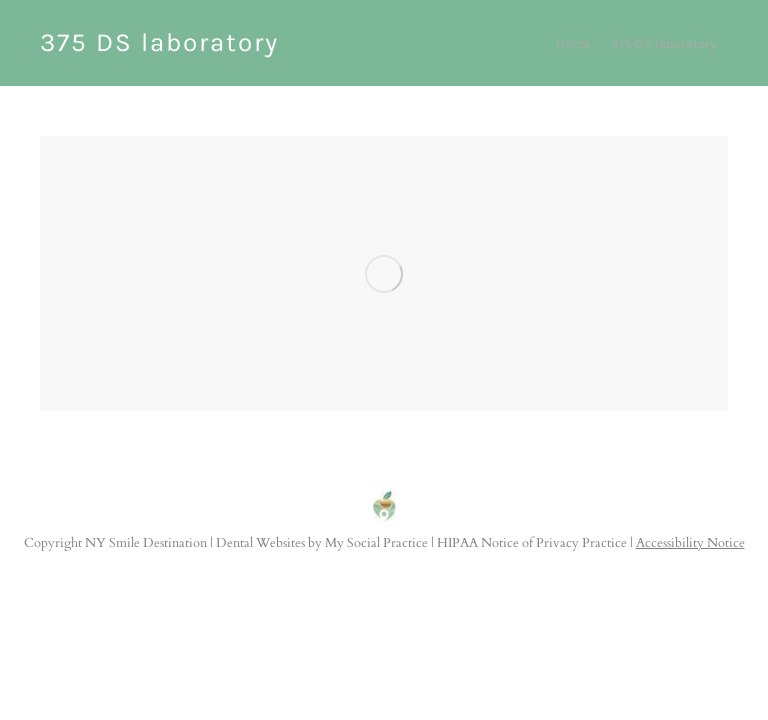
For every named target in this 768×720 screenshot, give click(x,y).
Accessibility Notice (690, 543)
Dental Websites (260, 543)
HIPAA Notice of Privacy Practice (532, 543)
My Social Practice (375, 543)
